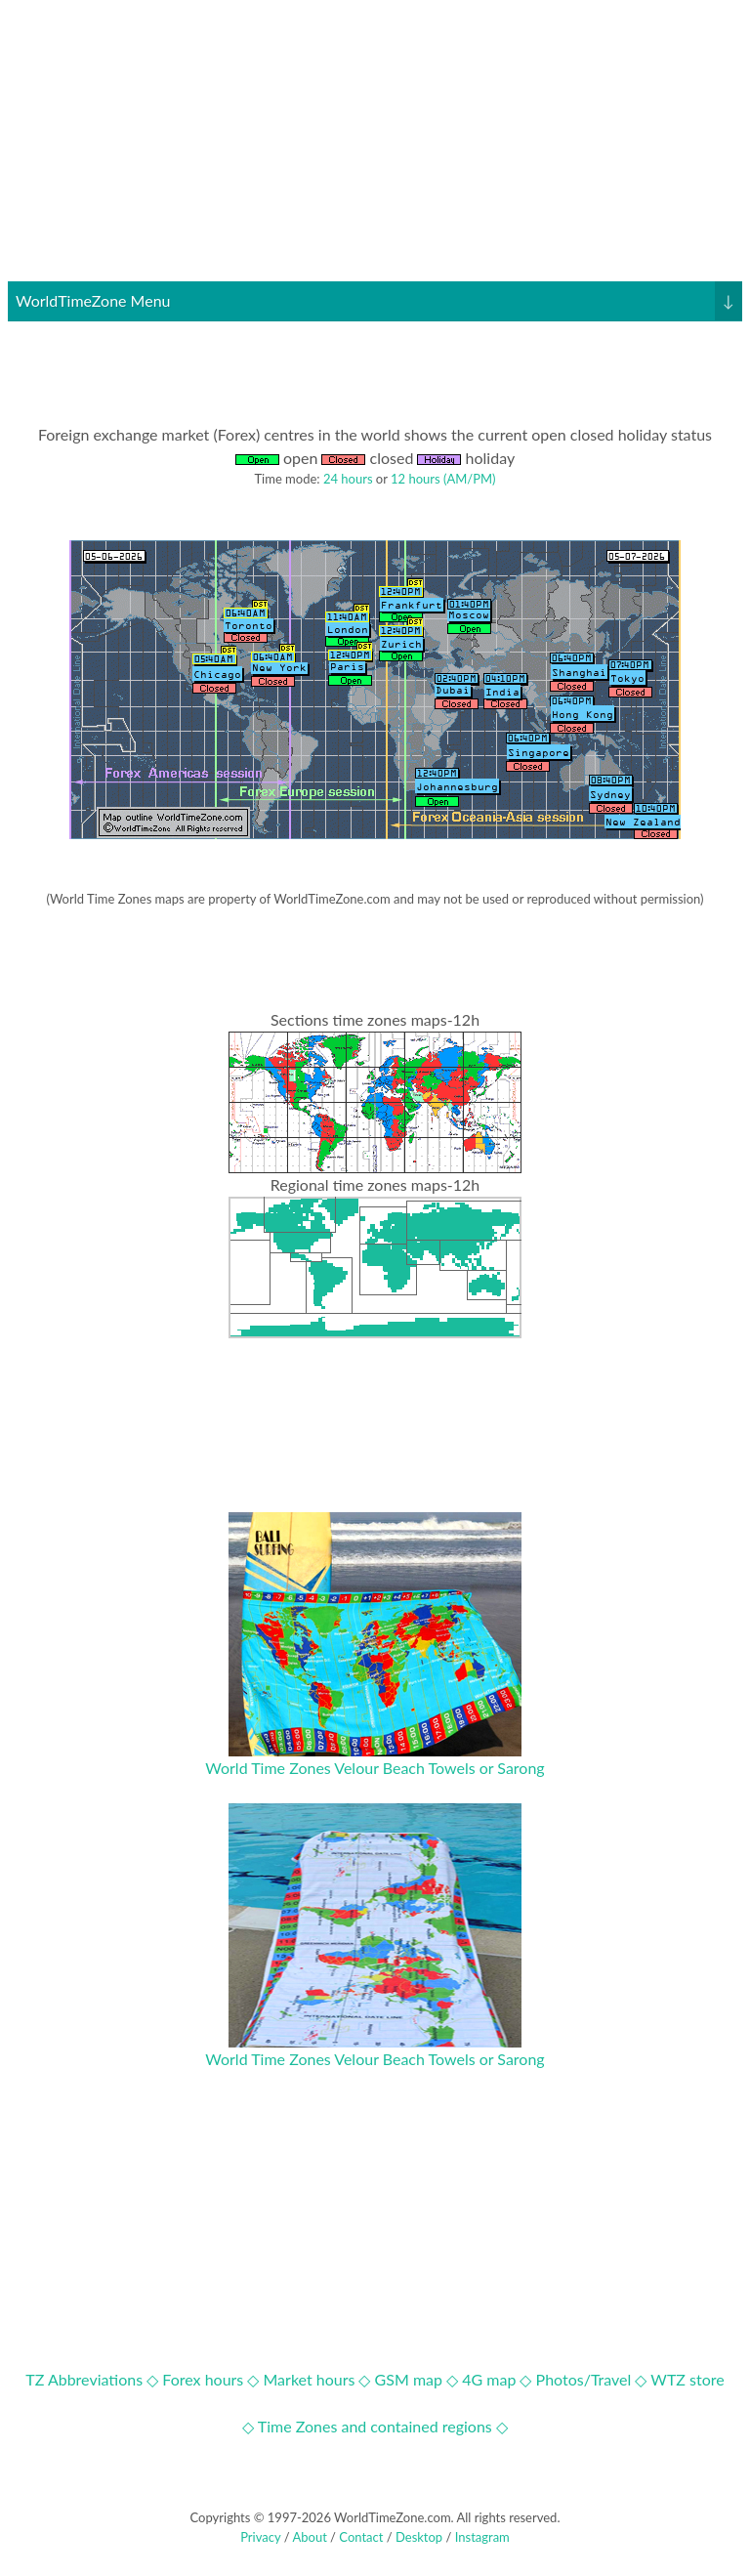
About (309, 2537)
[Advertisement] (375, 144)
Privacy (260, 2537)
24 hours (348, 478)
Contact (361, 2537)
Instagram (482, 2537)
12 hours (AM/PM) (443, 478)
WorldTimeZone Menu (379, 300)
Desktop (419, 2537)
